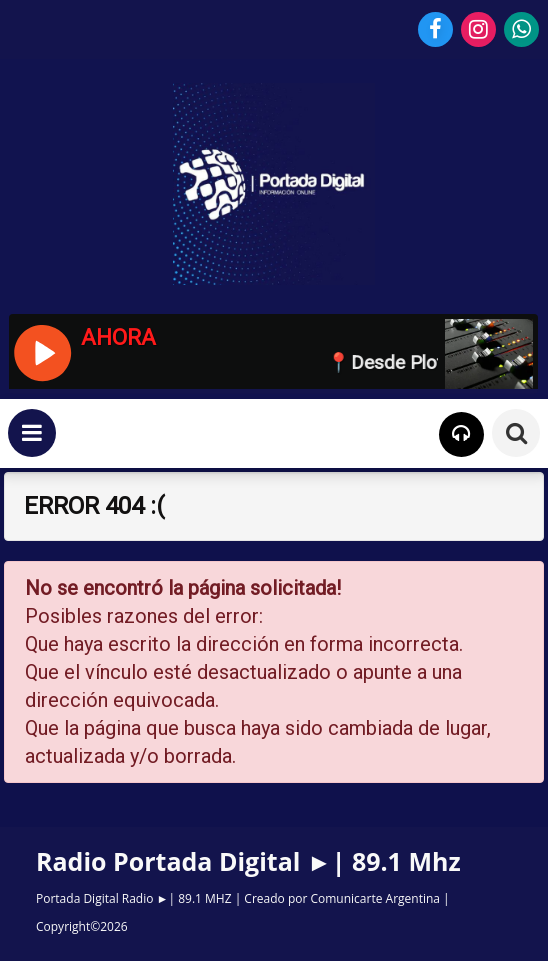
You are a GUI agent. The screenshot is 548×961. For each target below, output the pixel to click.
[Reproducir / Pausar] (41, 351)
